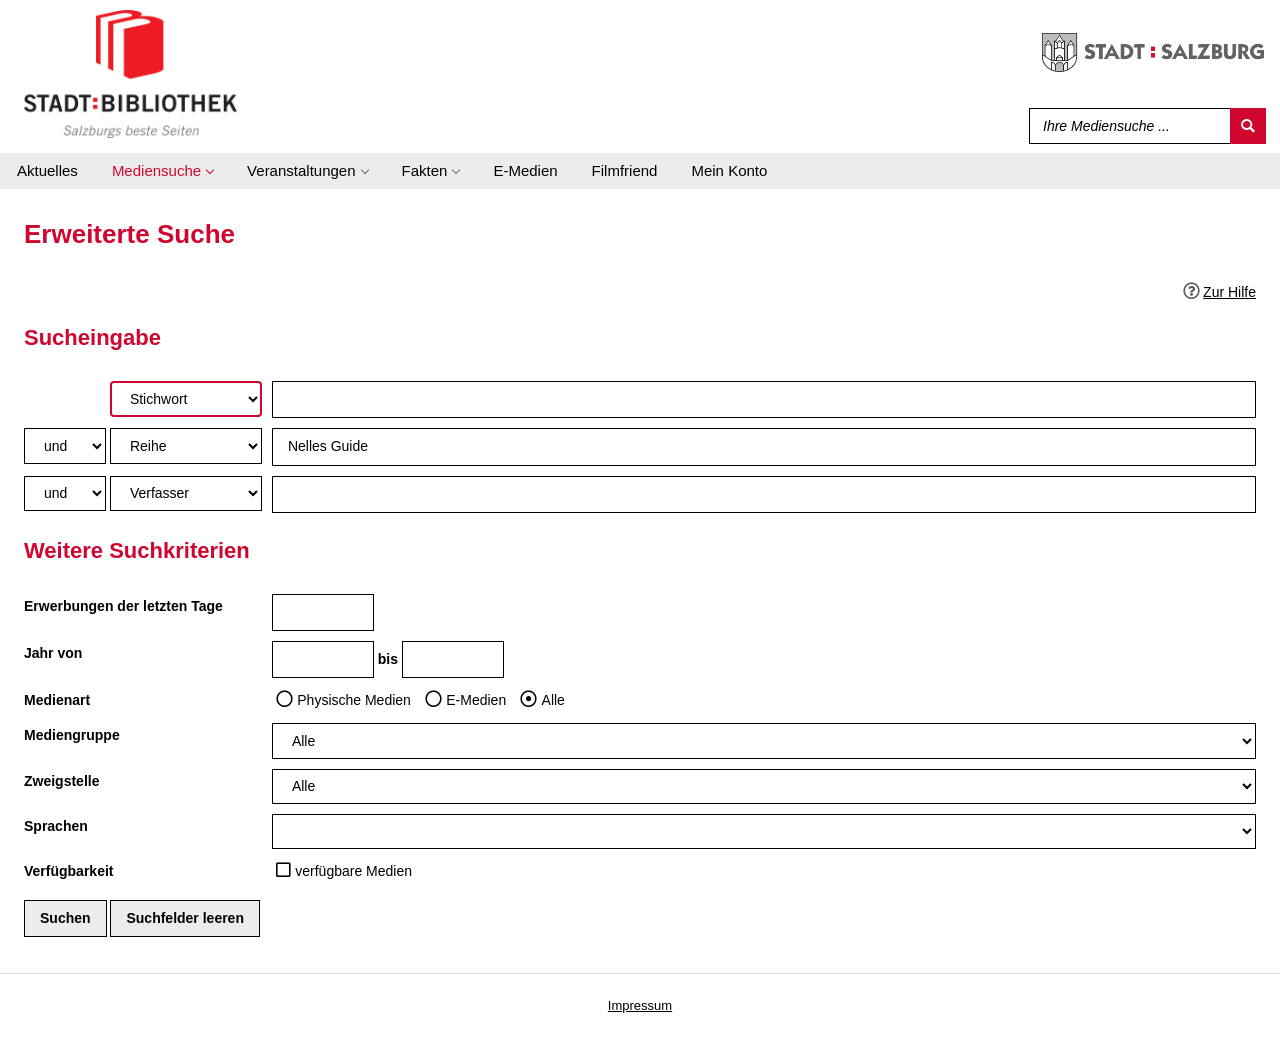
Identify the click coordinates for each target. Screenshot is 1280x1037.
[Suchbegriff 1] (764, 399)
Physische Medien (354, 700)
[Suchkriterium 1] (186, 398)
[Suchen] (1248, 126)
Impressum (640, 1005)
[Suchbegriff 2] (764, 446)
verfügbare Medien (353, 871)
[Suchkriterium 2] (186, 445)
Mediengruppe (72, 735)
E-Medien (476, 700)
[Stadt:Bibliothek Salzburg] (130, 73)
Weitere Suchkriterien (137, 550)
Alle (553, 700)
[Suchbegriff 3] (764, 494)
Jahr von (53, 653)
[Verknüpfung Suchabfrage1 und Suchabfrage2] (65, 445)
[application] (162, 171)
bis (388, 659)
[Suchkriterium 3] (186, 493)
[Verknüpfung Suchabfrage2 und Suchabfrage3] (65, 493)
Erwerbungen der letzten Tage (123, 606)
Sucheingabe (92, 337)
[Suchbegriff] (1125, 126)
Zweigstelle (61, 781)
